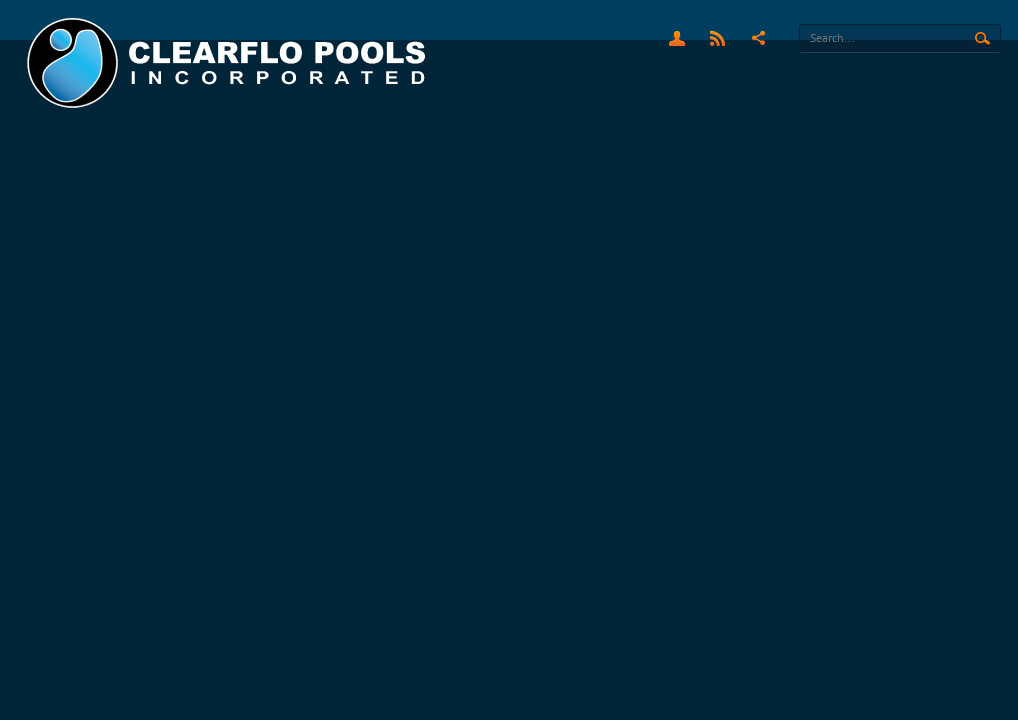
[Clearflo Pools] (228, 63)
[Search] (900, 38)
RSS (717, 38)
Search (982, 39)
